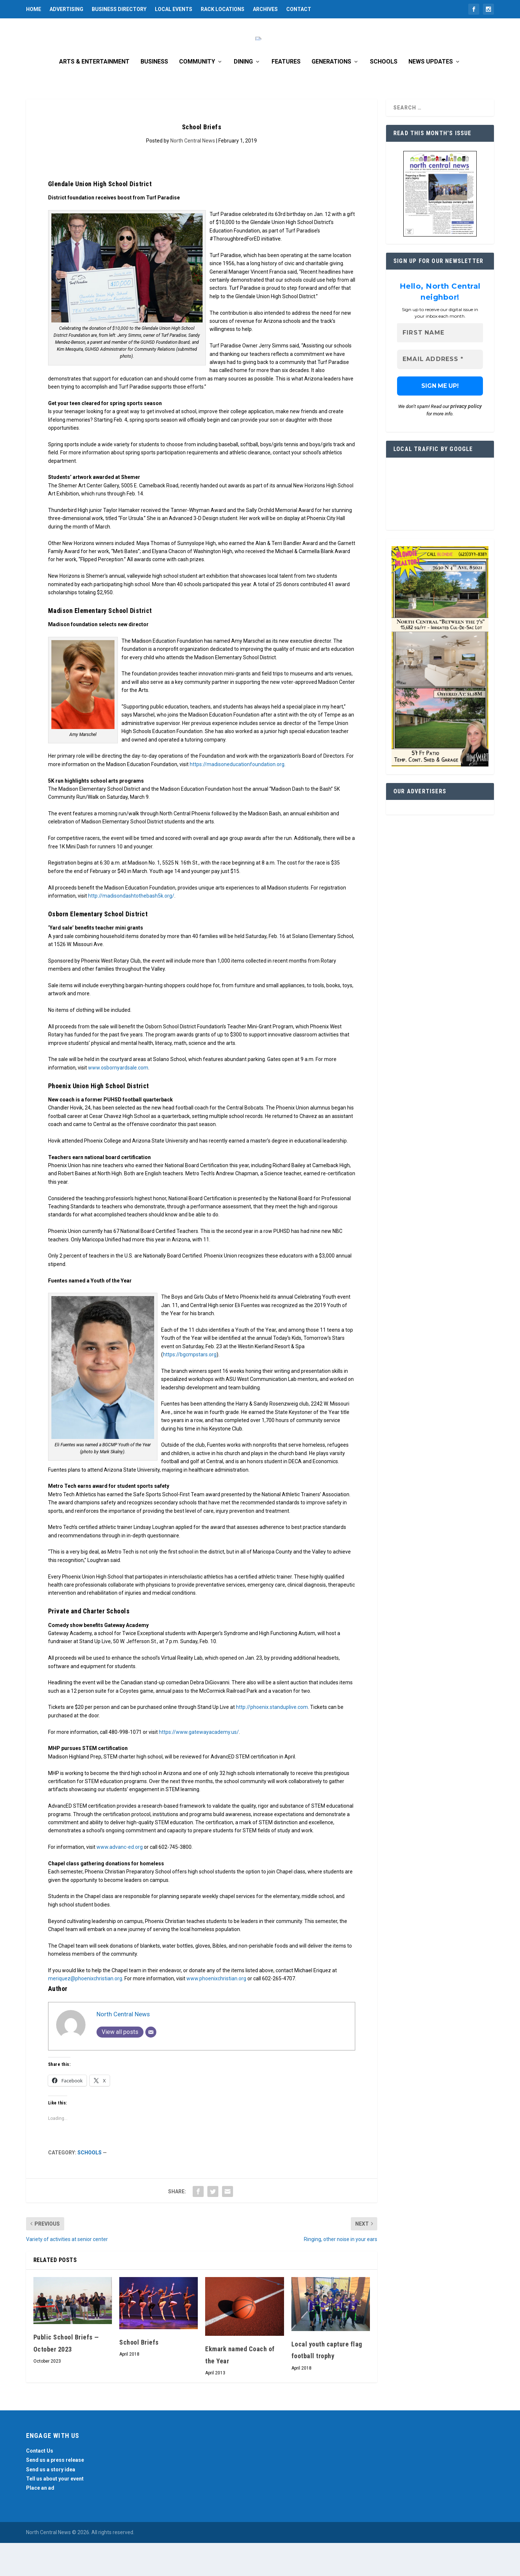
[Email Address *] (440, 393)
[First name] (440, 366)
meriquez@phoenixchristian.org (85, 2011)
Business (154, 95)
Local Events (173, 9)
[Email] (150, 2065)
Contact (298, 9)
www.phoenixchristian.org (216, 2011)
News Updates (430, 95)
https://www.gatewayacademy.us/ (199, 1765)
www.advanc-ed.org (120, 1880)
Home (33, 9)
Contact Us (39, 2484)
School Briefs (139, 2375)
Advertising (66, 9)
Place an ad (40, 2521)
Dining (243, 95)
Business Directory (119, 9)
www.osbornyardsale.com (118, 1101)
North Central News (192, 174)
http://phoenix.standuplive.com (272, 1740)
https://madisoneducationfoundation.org (237, 797)
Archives (265, 9)
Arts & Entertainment (94, 95)
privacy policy (466, 440)
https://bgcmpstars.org (190, 1387)
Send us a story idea (50, 2502)
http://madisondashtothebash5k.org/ (130, 929)
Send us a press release (55, 2493)
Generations (331, 95)
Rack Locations (222, 9)
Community (197, 95)
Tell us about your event (55, 2512)
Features (286, 95)
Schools (383, 95)
